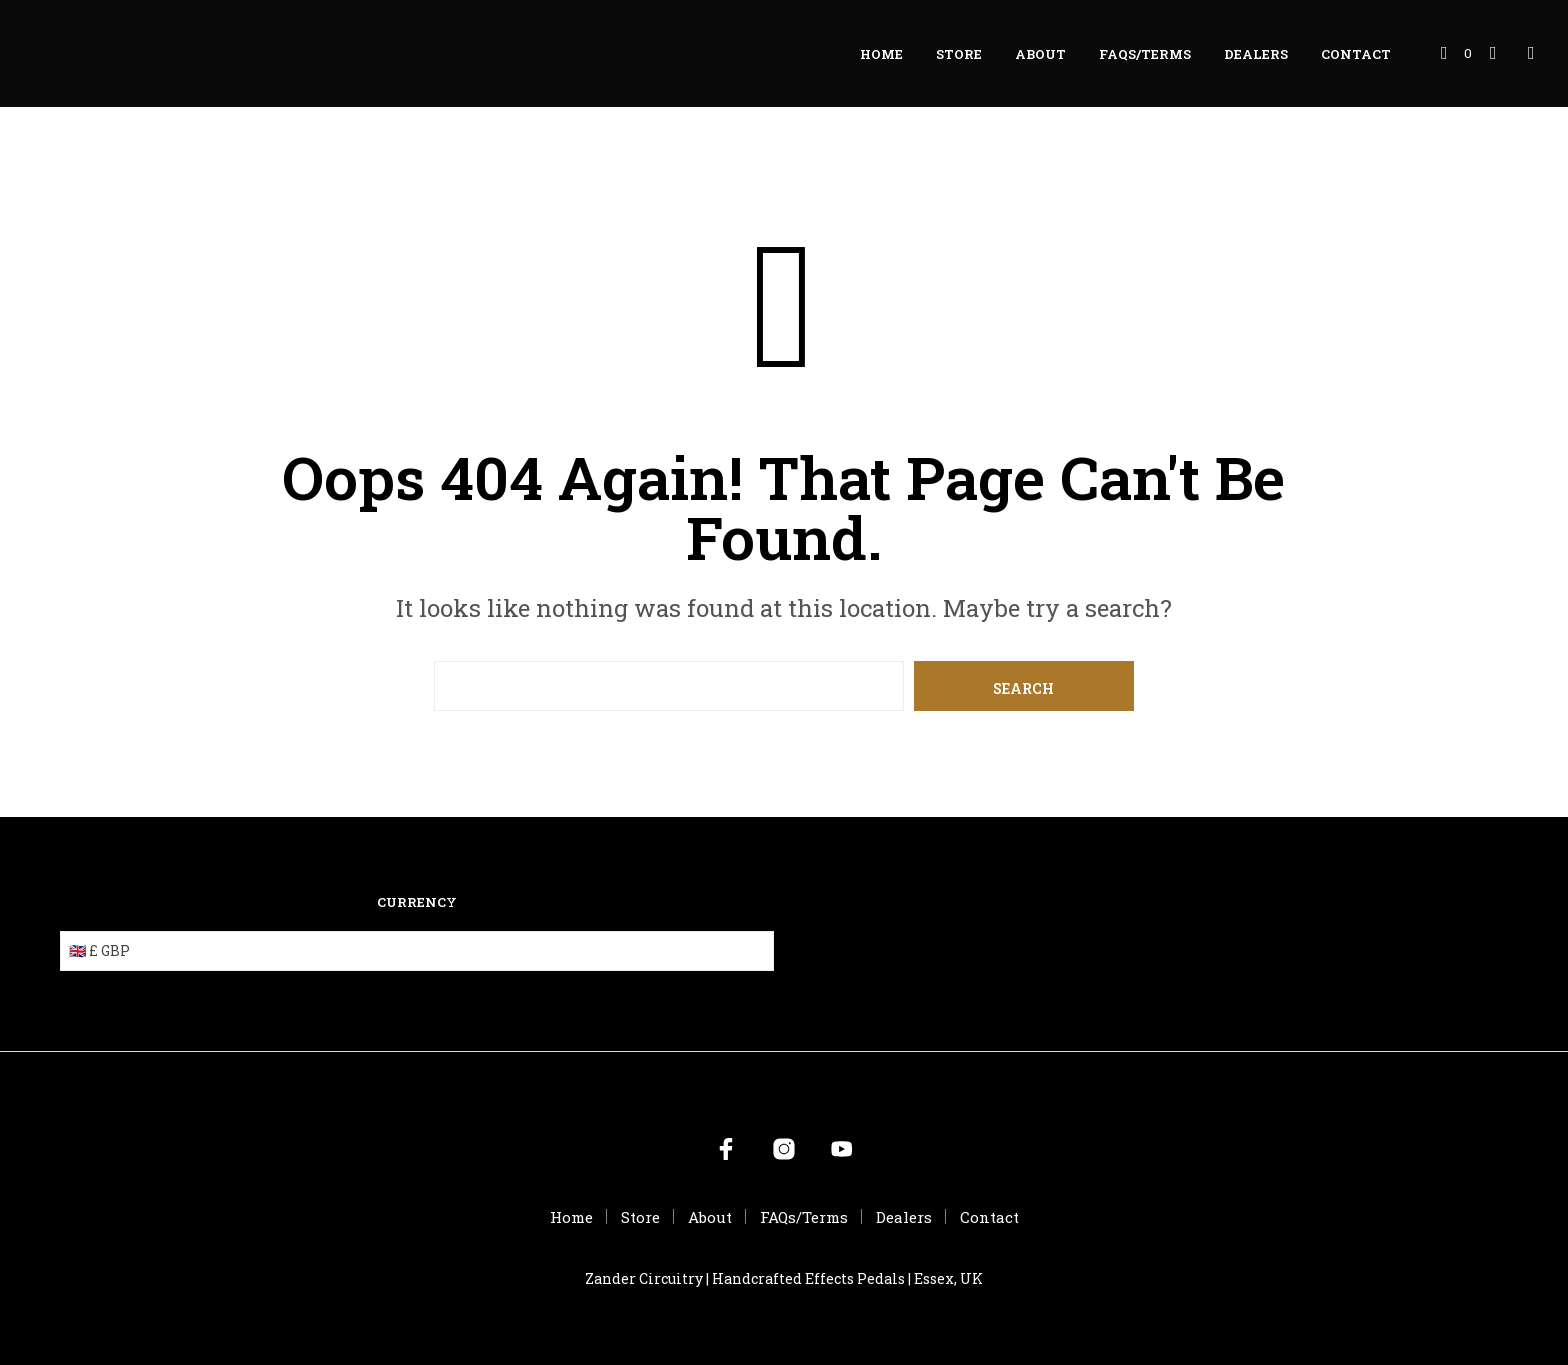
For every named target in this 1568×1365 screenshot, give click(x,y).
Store (959, 54)
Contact (1356, 54)
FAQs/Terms (1145, 54)
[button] (1456, 54)
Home (881, 54)
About (1040, 54)
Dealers (1256, 54)
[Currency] (417, 951)
